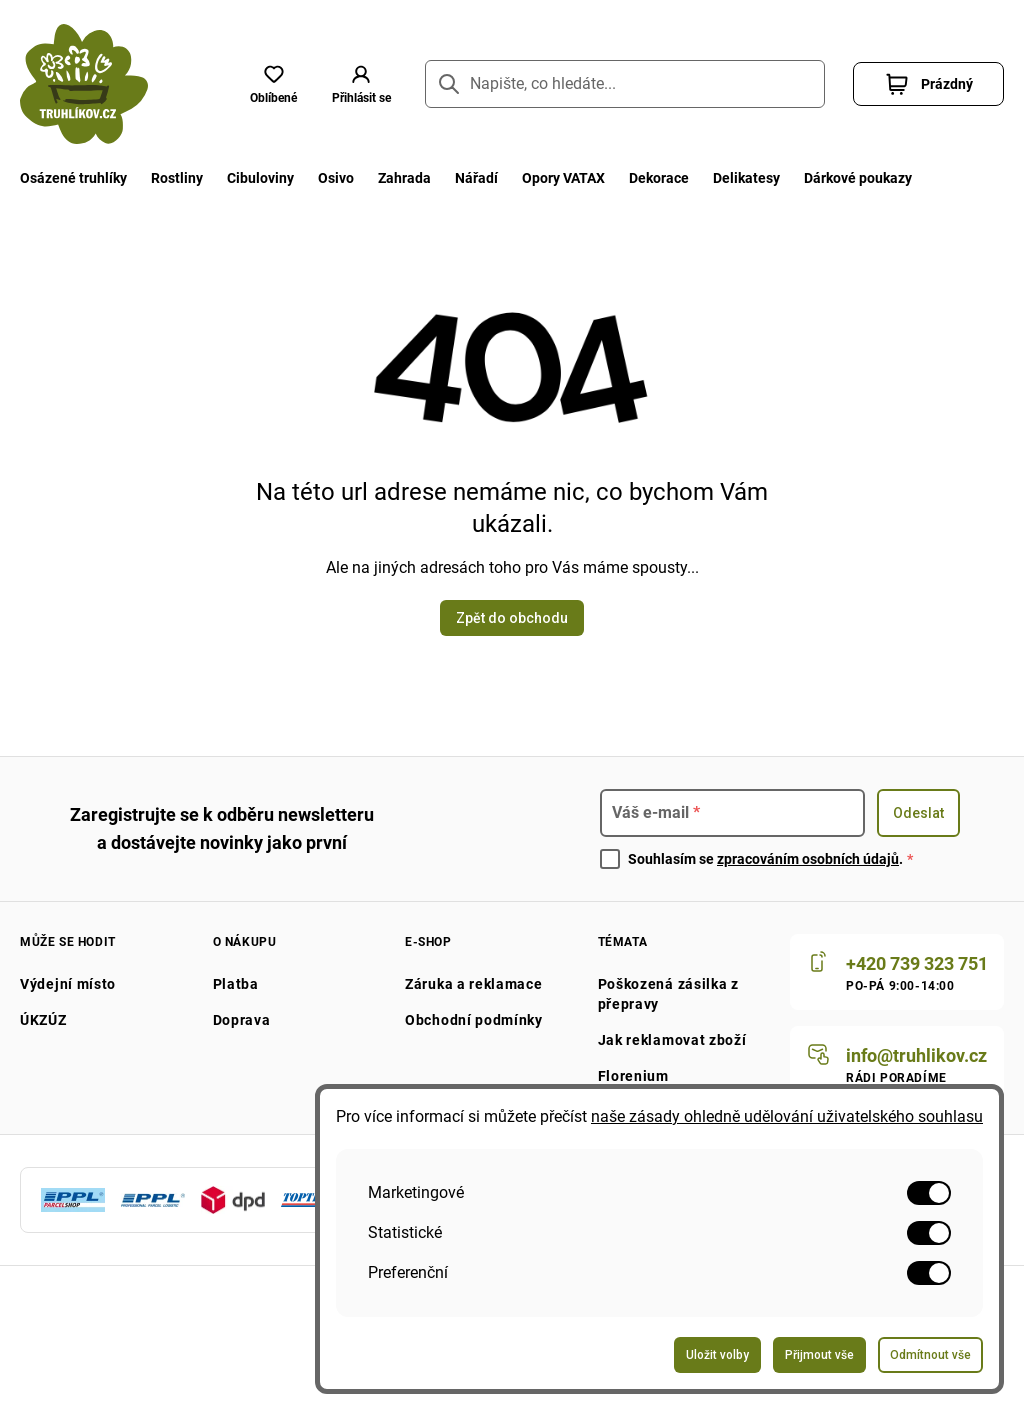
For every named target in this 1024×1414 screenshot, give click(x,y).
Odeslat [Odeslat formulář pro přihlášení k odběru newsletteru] (918, 813)
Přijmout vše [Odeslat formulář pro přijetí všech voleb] (819, 1355)
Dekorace (679, 178)
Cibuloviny (267, 178)
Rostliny (182, 178)
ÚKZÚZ (46, 1020)
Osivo (345, 178)
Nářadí (491, 178)
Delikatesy (771, 178)
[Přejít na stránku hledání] (449, 84)
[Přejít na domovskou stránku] (84, 84)
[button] (361, 84)
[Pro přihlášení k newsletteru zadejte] (732, 813)
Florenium (630, 1076)
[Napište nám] (894, 1064)
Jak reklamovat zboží (671, 1040)
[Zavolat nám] (894, 972)
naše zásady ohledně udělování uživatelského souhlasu (790, 1116)
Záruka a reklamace (475, 984)
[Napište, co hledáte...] (625, 84)
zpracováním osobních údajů (817, 859)
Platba (234, 984)
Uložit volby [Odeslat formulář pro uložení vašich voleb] (717, 1355)
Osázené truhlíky (75, 178)
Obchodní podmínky (474, 1020)
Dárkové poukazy (887, 178)
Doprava (241, 1020)
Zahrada (416, 178)
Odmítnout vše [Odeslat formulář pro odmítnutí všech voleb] (930, 1355)
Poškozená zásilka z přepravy (668, 994)
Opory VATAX (580, 178)
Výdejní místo (70, 984)
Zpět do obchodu (512, 618)
